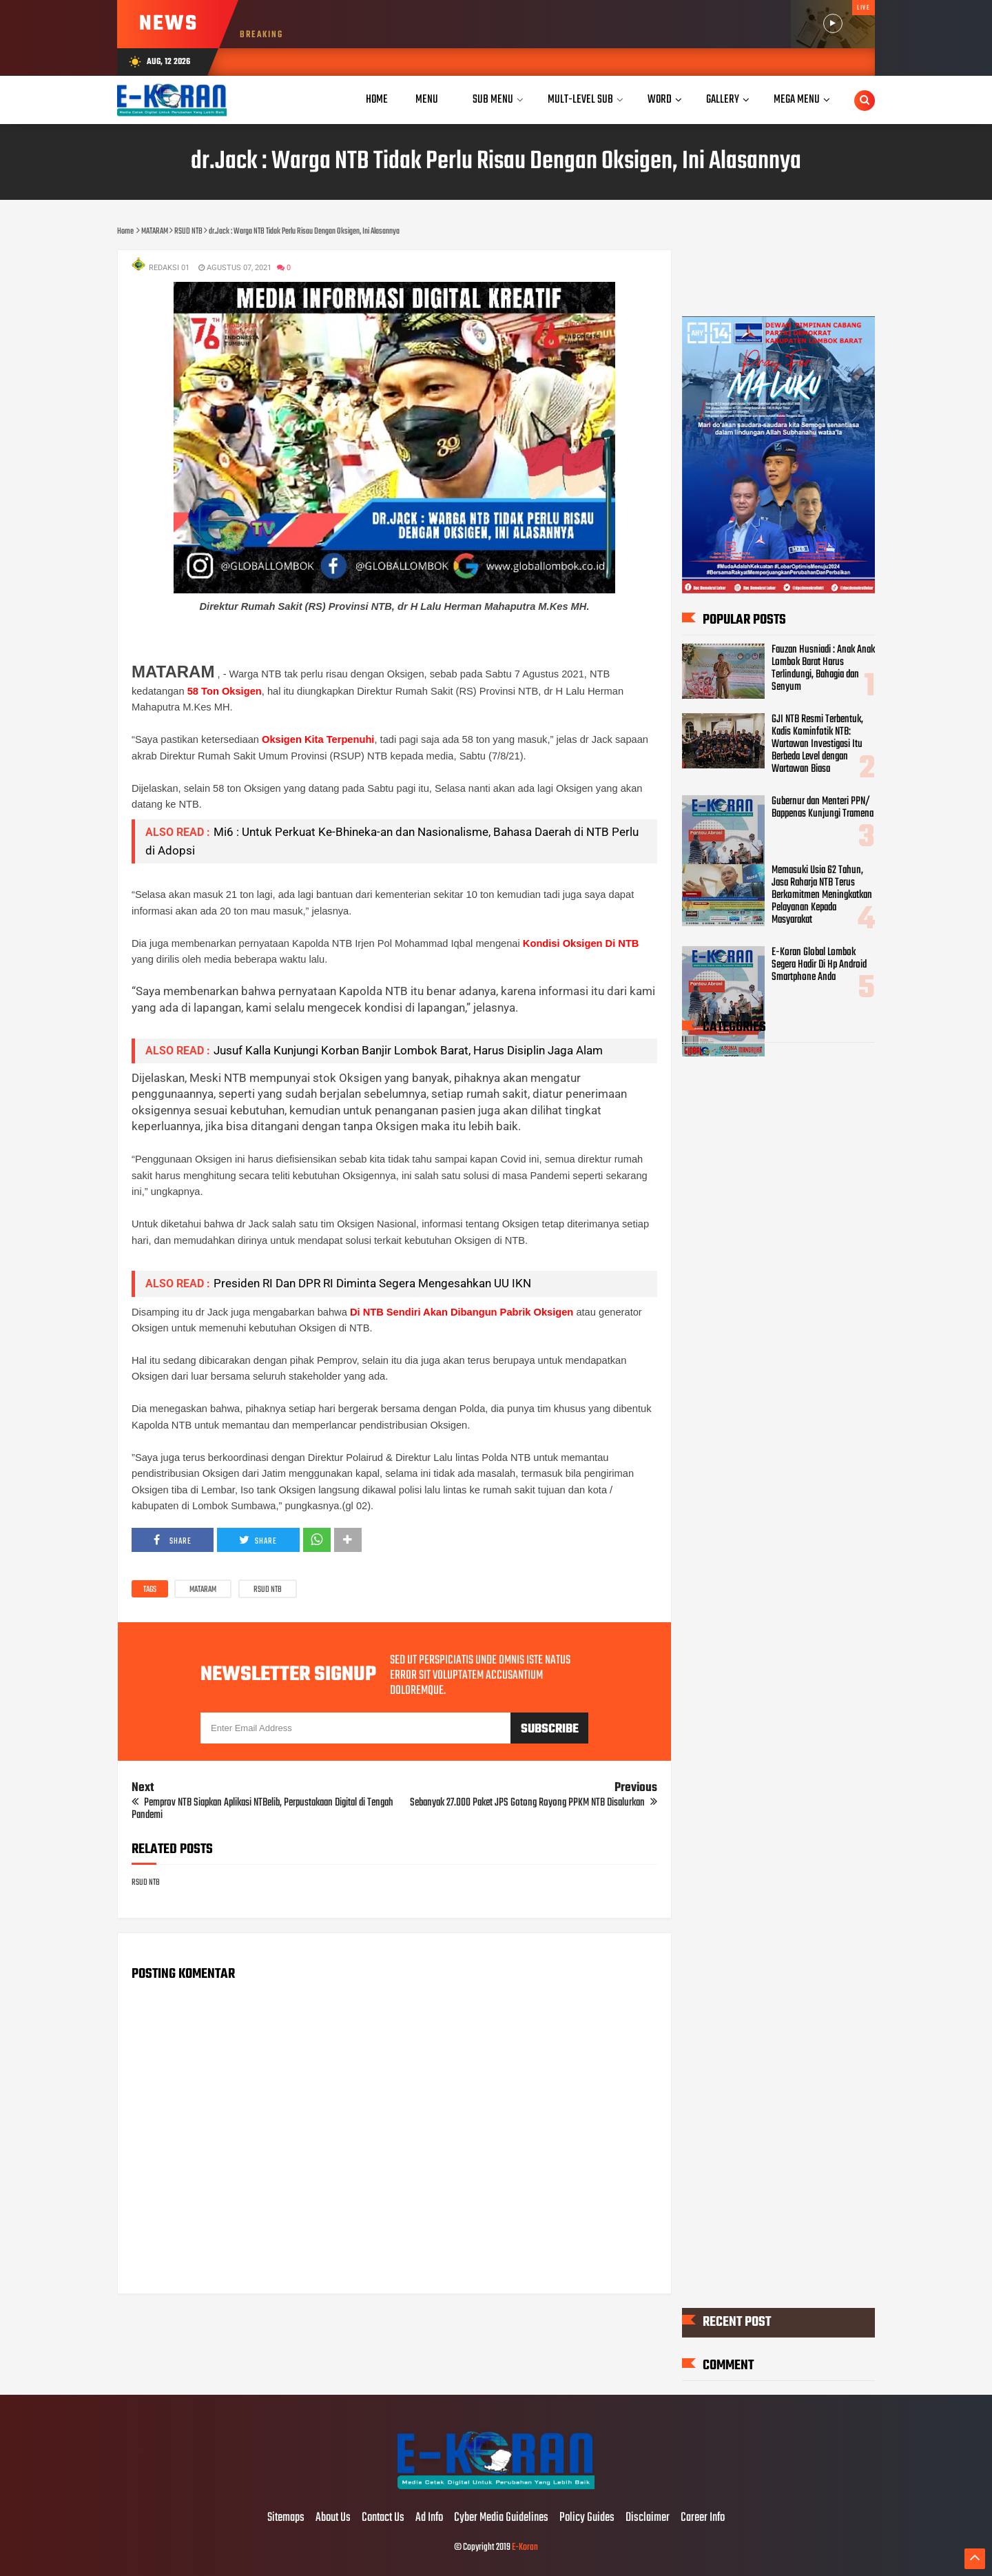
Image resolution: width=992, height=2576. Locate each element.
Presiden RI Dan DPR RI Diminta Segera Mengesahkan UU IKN (372, 1283)
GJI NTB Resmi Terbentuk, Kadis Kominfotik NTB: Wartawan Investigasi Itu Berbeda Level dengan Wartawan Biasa (817, 744)
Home (377, 99)
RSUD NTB (268, 1590)
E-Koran (525, 2547)
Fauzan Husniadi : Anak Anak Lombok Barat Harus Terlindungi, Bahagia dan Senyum (823, 668)
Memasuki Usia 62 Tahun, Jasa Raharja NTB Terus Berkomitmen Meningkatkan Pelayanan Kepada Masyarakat (822, 895)
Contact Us (383, 2518)
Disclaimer (648, 2518)
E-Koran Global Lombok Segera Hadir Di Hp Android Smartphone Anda (819, 964)
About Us (333, 2518)
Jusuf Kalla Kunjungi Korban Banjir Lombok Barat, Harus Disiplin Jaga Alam (408, 1050)
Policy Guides (586, 2518)
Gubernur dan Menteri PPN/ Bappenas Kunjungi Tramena (823, 808)
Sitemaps (285, 2518)
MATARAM (202, 1590)
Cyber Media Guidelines (501, 2518)
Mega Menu (797, 99)
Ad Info (429, 2518)
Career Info (703, 2518)
